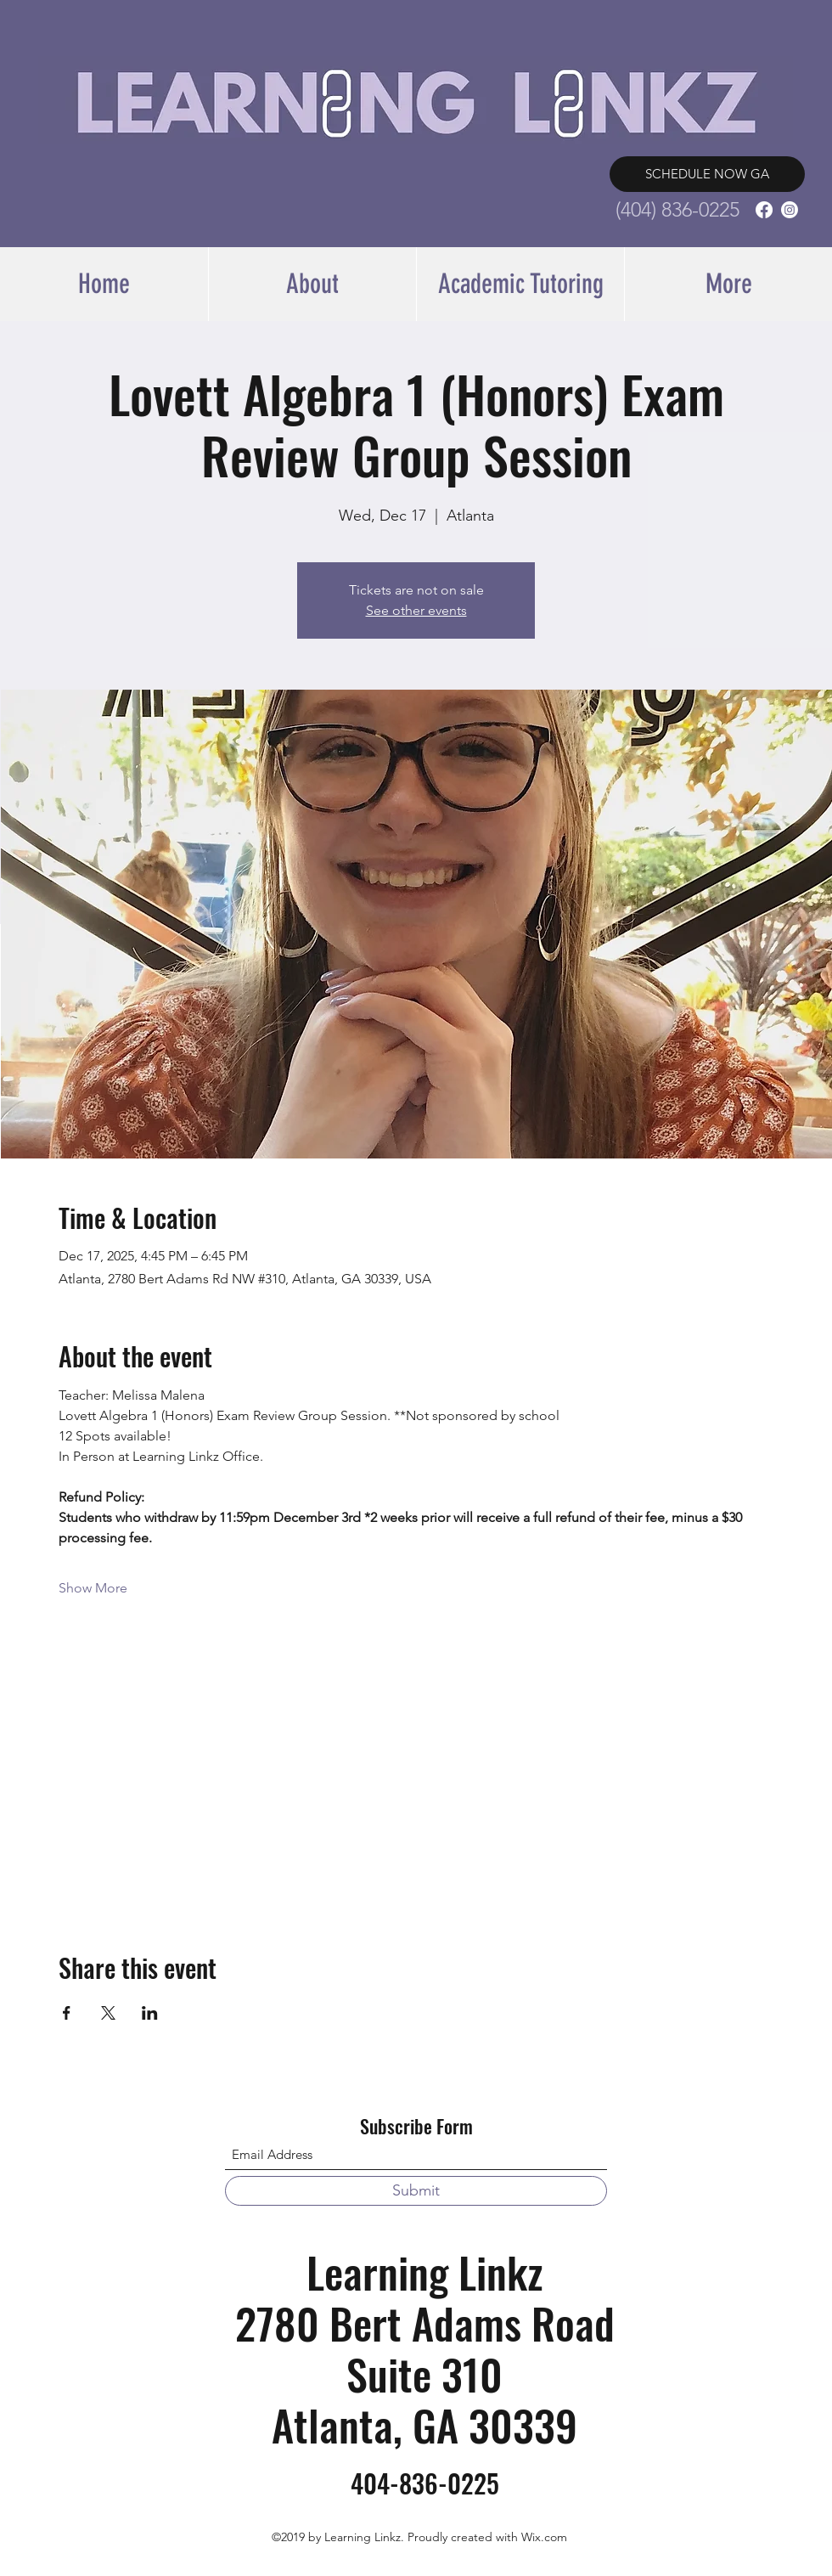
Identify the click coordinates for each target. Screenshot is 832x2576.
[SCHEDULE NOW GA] (707, 174)
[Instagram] (789, 209)
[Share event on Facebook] (67, 2013)
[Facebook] (764, 209)
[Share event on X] (108, 2013)
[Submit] (416, 2191)
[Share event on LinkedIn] (150, 2013)
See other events (416, 610)
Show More (93, 1588)
